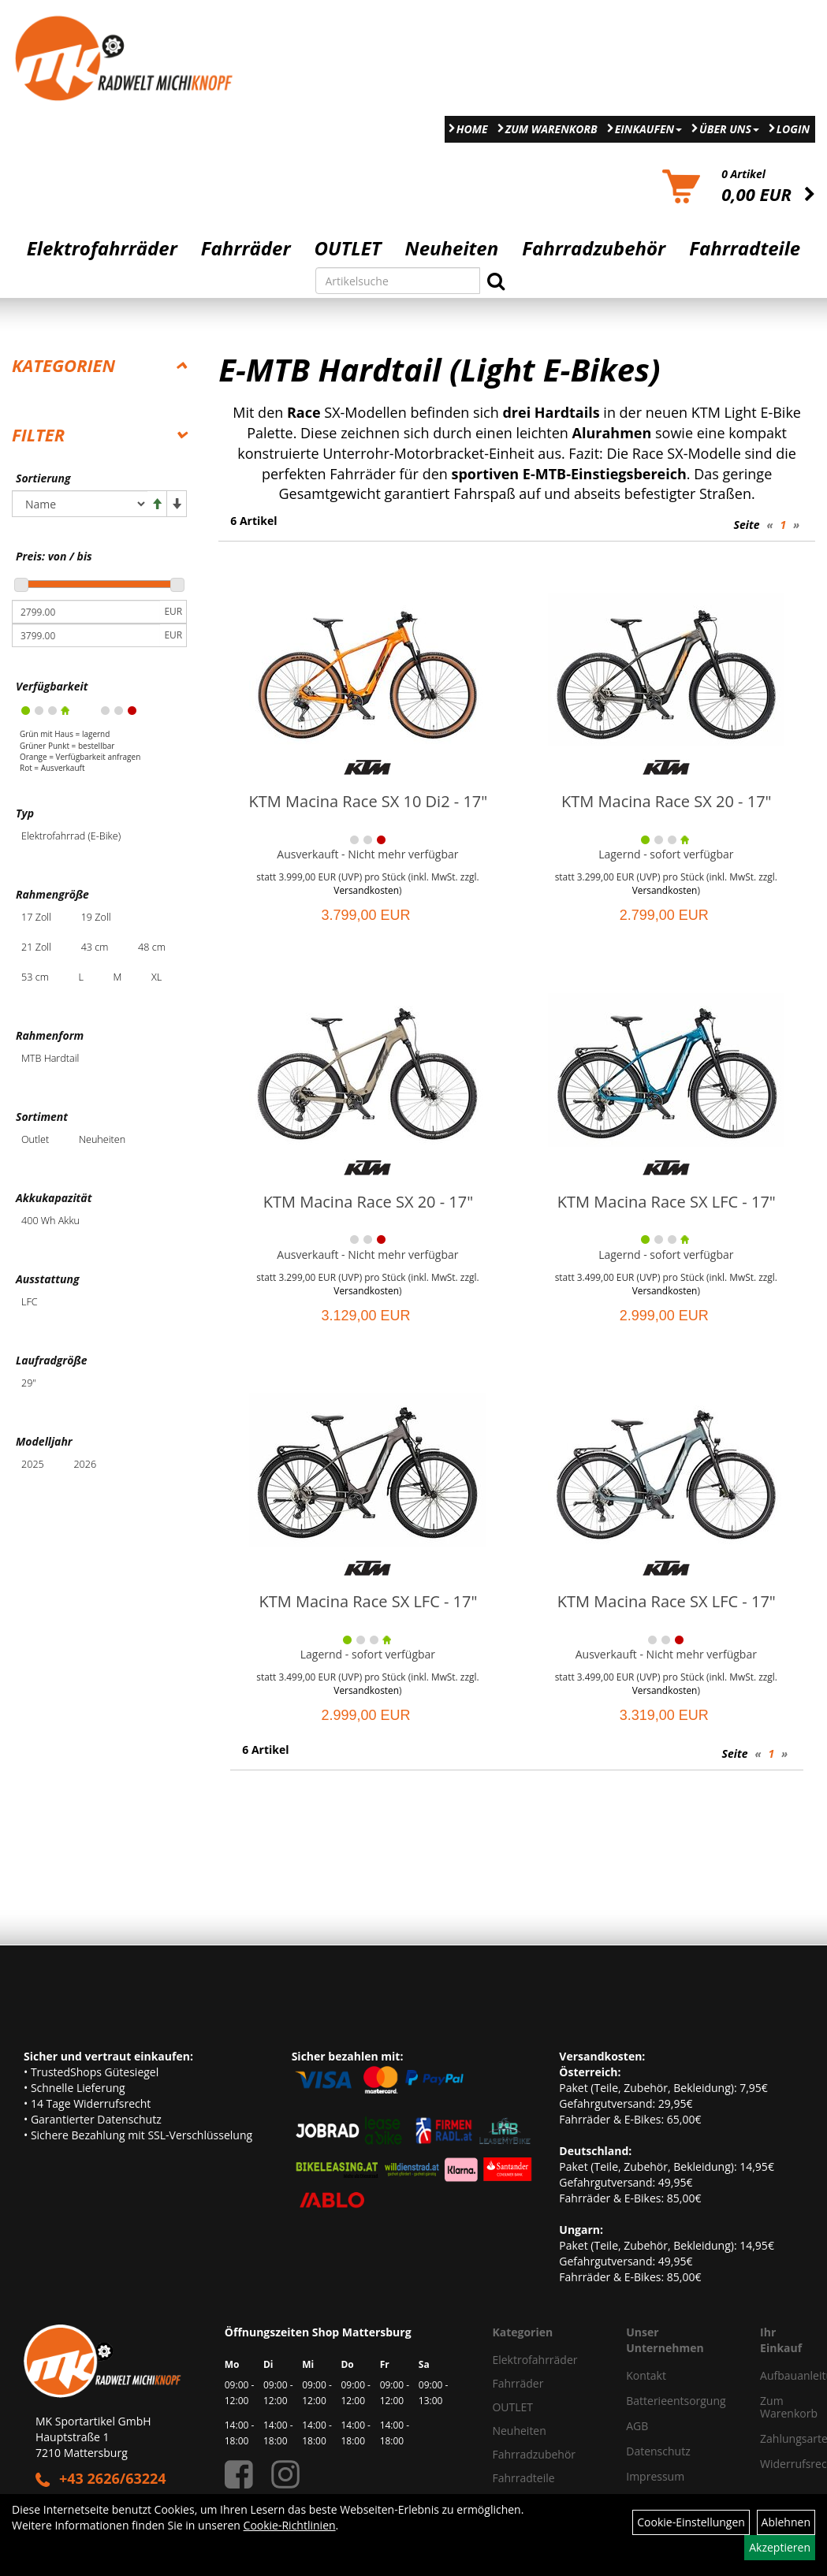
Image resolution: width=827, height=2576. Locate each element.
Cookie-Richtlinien (290, 2525)
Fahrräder (246, 248)
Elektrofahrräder (102, 248)
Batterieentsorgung (675, 2400)
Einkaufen (648, 128)
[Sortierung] (79, 503)
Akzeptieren (779, 2547)
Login (793, 128)
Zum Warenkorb (551, 128)
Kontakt (646, 2375)
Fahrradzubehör (593, 248)
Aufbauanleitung (776, 2375)
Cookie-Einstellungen (691, 2522)
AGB (637, 2425)
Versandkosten (366, 890)
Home (472, 128)
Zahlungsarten (776, 2438)
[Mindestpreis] (86, 612)
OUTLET (348, 248)
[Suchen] (495, 280)
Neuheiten (452, 248)
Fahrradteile (744, 248)
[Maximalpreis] (86, 635)
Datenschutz (658, 2451)
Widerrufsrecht (776, 2463)
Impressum (655, 2476)
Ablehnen (786, 2522)
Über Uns (729, 128)
